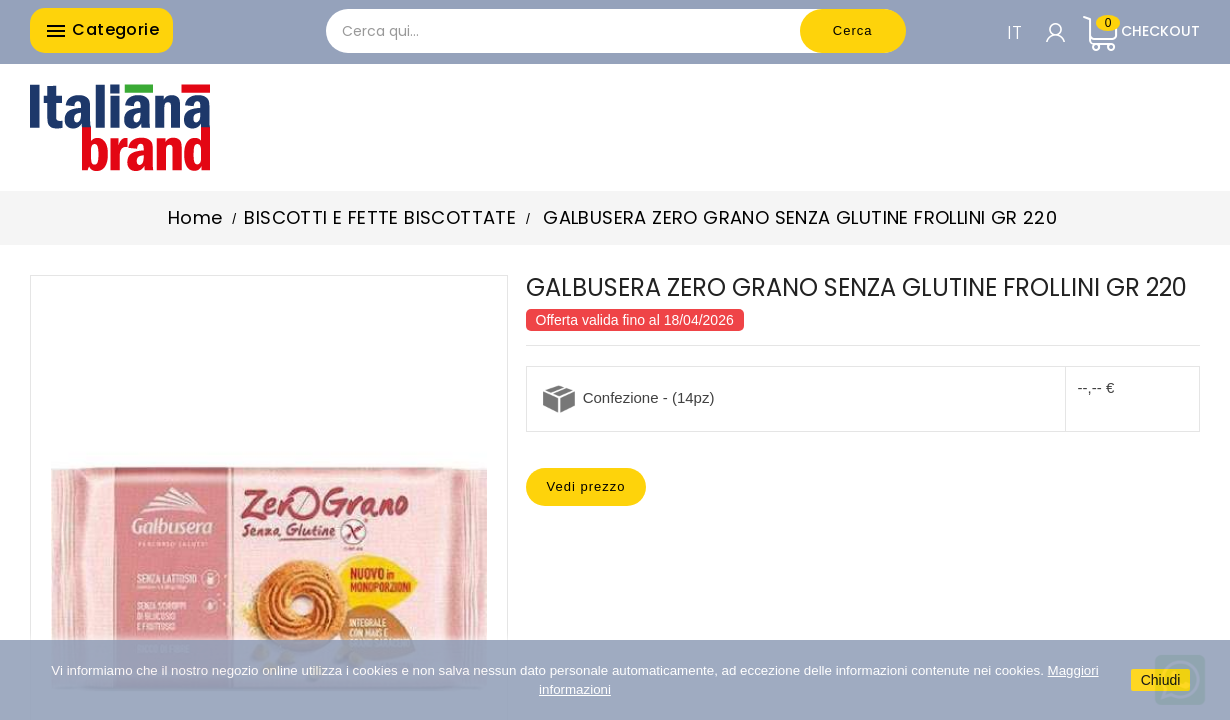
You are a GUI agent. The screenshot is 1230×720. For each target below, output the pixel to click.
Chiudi (1161, 680)
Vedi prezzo (586, 486)
